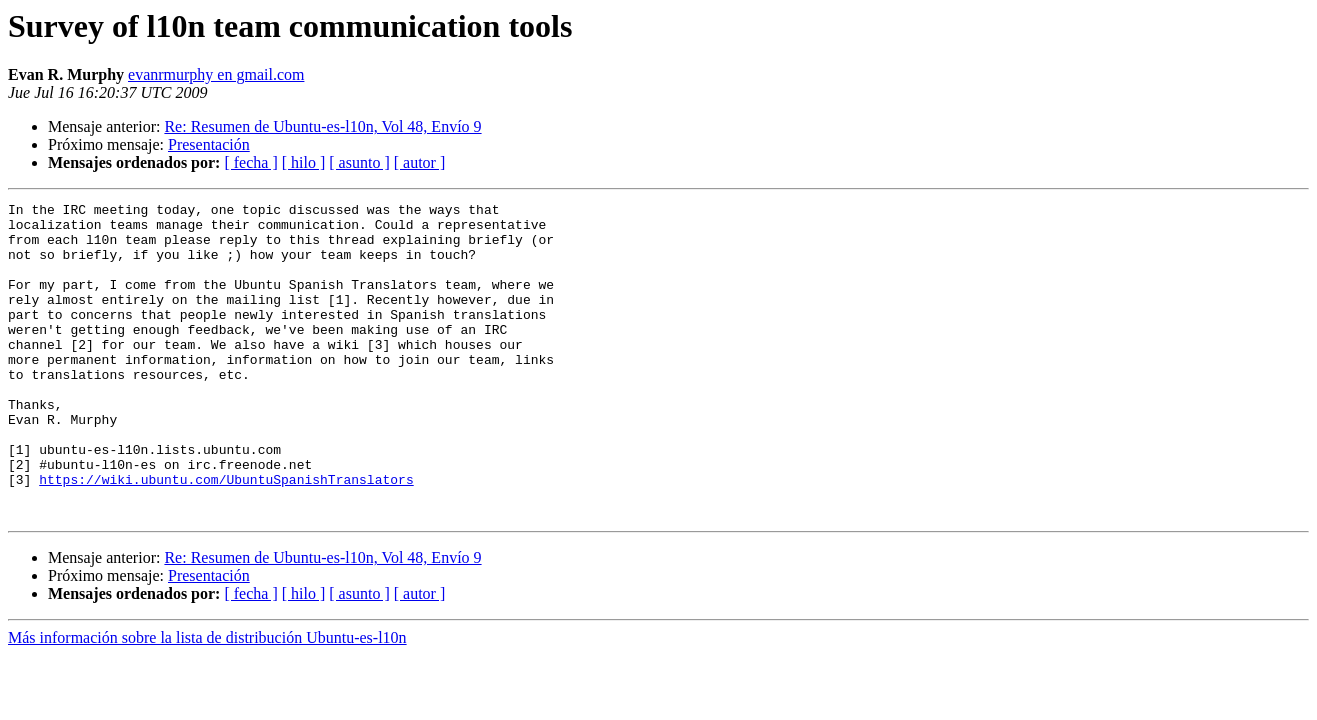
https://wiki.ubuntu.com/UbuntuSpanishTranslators (226, 536)
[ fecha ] (250, 162)
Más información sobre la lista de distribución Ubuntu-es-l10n (207, 700)
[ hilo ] (304, 162)
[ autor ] (420, 162)
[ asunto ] (359, 162)
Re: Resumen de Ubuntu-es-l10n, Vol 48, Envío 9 (322, 126)
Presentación (209, 144)
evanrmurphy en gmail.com (216, 74)
